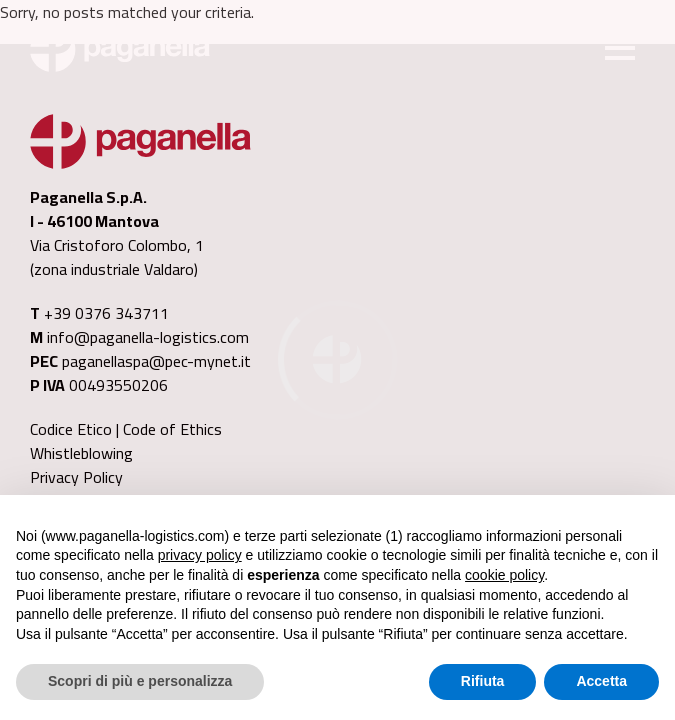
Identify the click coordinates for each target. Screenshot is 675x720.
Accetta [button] (601, 681)
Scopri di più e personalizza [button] (140, 681)
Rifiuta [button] (483, 681)
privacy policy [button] (200, 555)
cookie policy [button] (504, 575)
